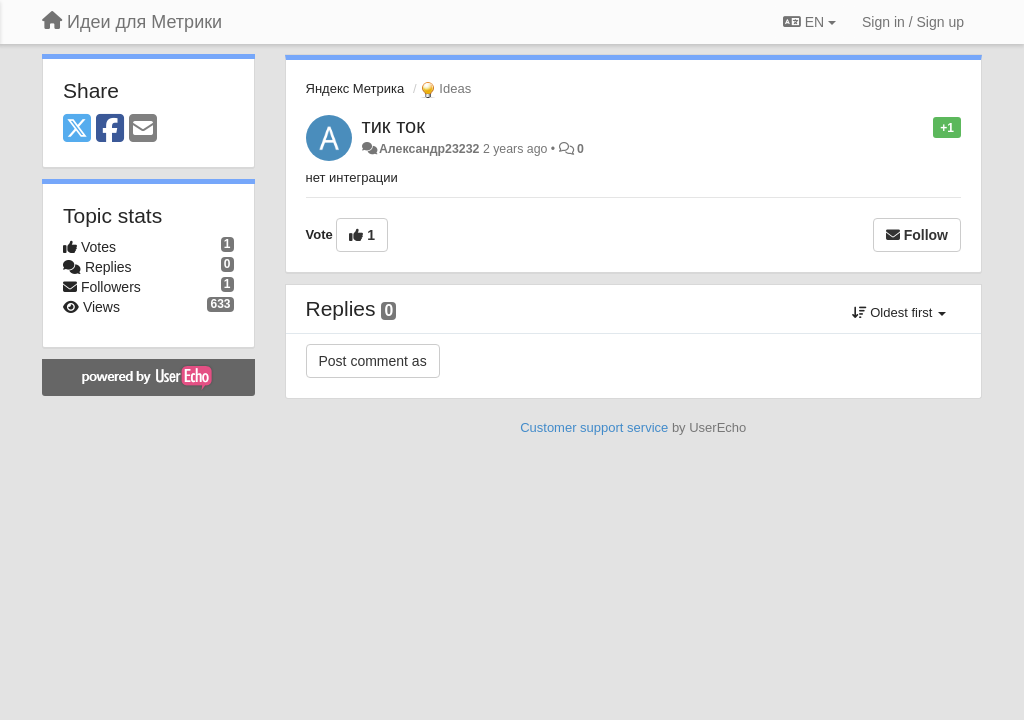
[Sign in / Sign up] (913, 22)
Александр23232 (429, 149)
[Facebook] (110, 129)
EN (809, 22)
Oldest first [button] (899, 312)
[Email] (143, 129)
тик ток (393, 126)
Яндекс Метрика (355, 88)
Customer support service (594, 427)
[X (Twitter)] (77, 129)
